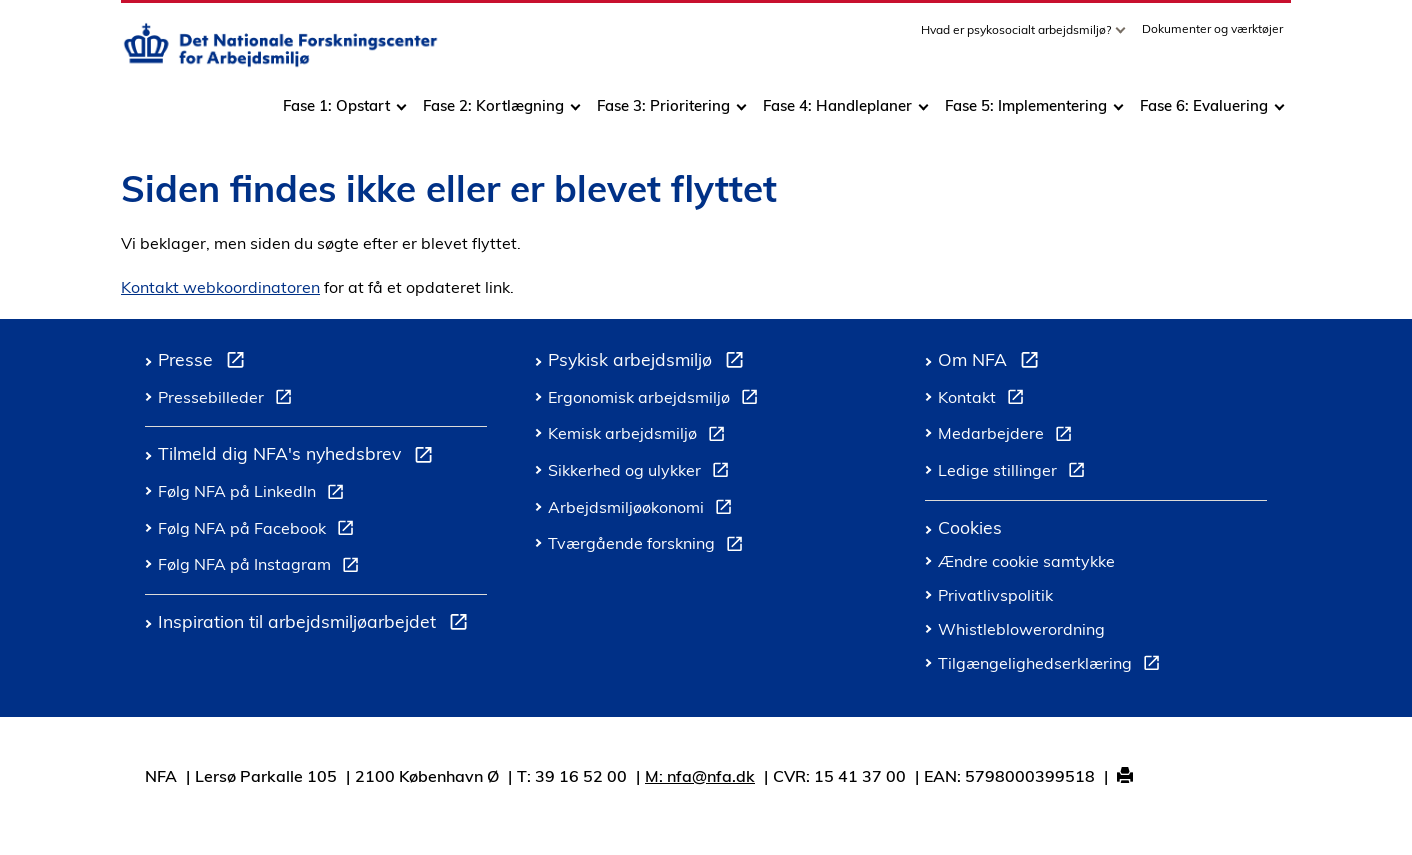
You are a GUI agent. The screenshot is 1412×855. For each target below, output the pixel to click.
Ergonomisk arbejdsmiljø (657, 400)
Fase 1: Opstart (336, 112)
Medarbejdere (1009, 436)
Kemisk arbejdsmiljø (640, 436)
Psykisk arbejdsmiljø (650, 362)
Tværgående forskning (649, 546)
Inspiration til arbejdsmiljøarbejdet (317, 624)
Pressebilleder (229, 400)
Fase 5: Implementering (1026, 112)
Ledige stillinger (1015, 473)
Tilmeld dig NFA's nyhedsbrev (299, 456)
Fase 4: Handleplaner (837, 112)
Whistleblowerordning (1021, 629)
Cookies (970, 527)
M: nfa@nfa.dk (700, 776)
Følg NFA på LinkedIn (255, 494)
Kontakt (985, 400)
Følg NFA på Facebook (260, 531)
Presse (205, 362)
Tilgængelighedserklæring (1053, 666)
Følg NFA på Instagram (262, 567)
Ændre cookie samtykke (1026, 561)
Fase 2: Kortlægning (493, 112)
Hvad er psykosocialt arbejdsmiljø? (1017, 36)
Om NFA (992, 362)
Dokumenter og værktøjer (1212, 35)
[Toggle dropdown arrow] (1123, 36)
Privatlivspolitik (995, 595)
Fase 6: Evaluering (1204, 112)
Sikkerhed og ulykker (642, 473)
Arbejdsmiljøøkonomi (644, 510)
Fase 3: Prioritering (663, 112)
